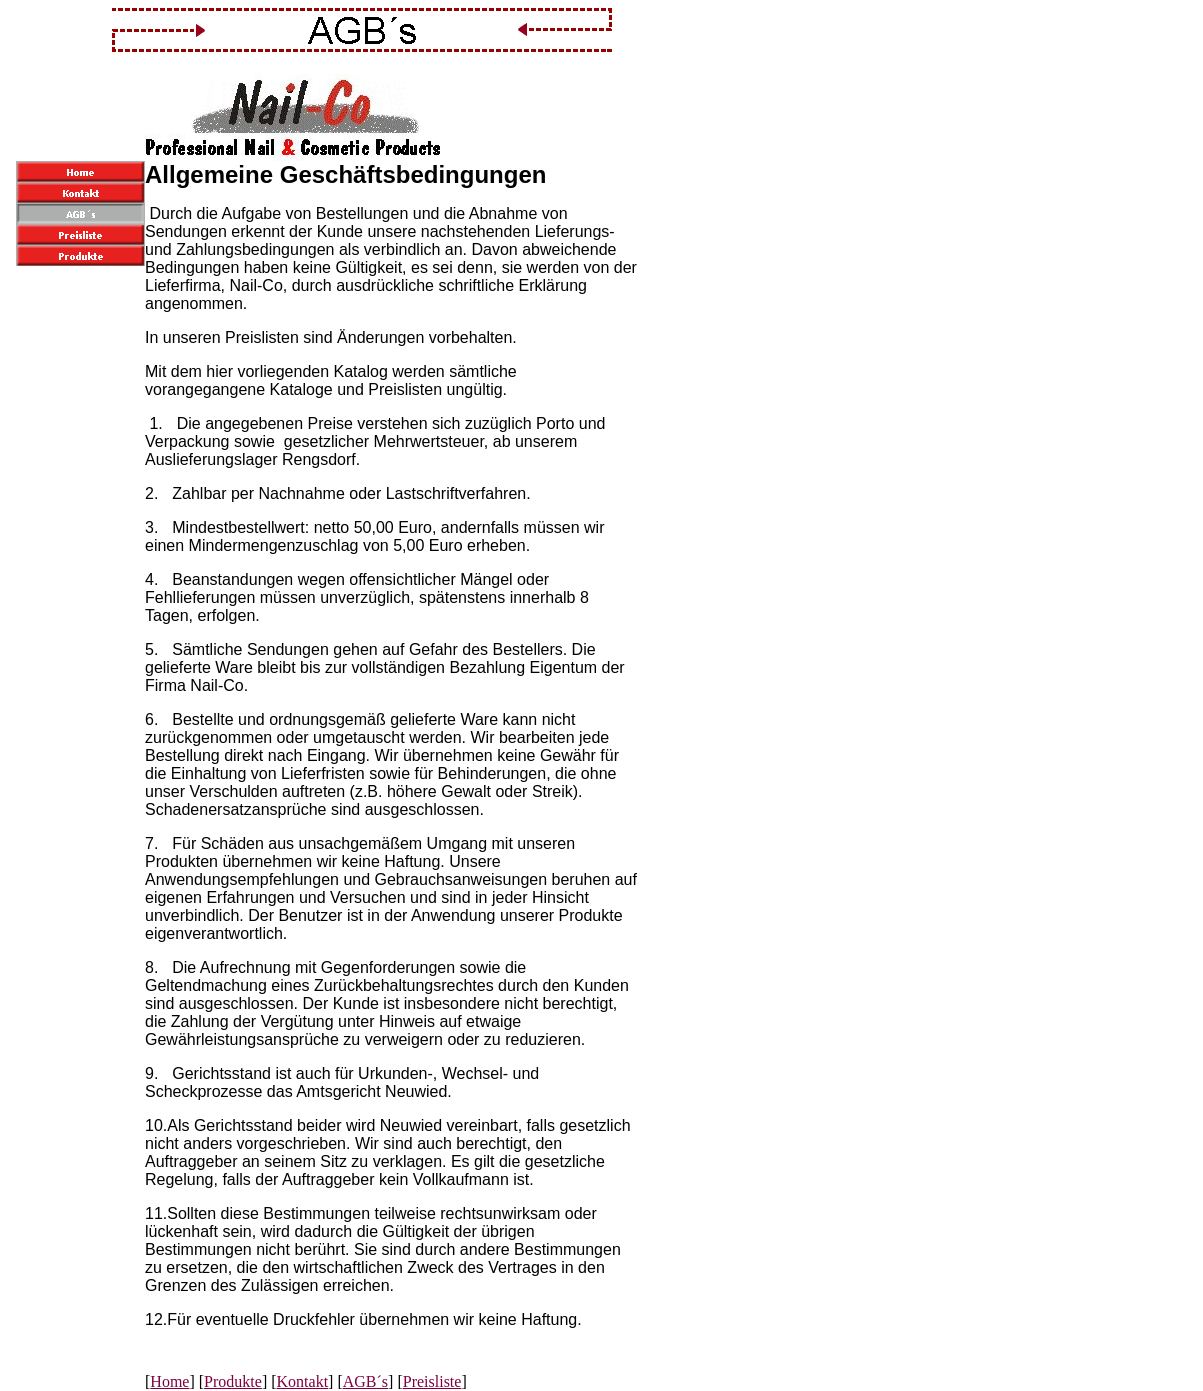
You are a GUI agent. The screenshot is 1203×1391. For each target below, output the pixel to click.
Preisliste (432, 1381)
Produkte (233, 1381)
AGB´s (365, 1381)
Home (169, 1381)
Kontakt (303, 1381)
